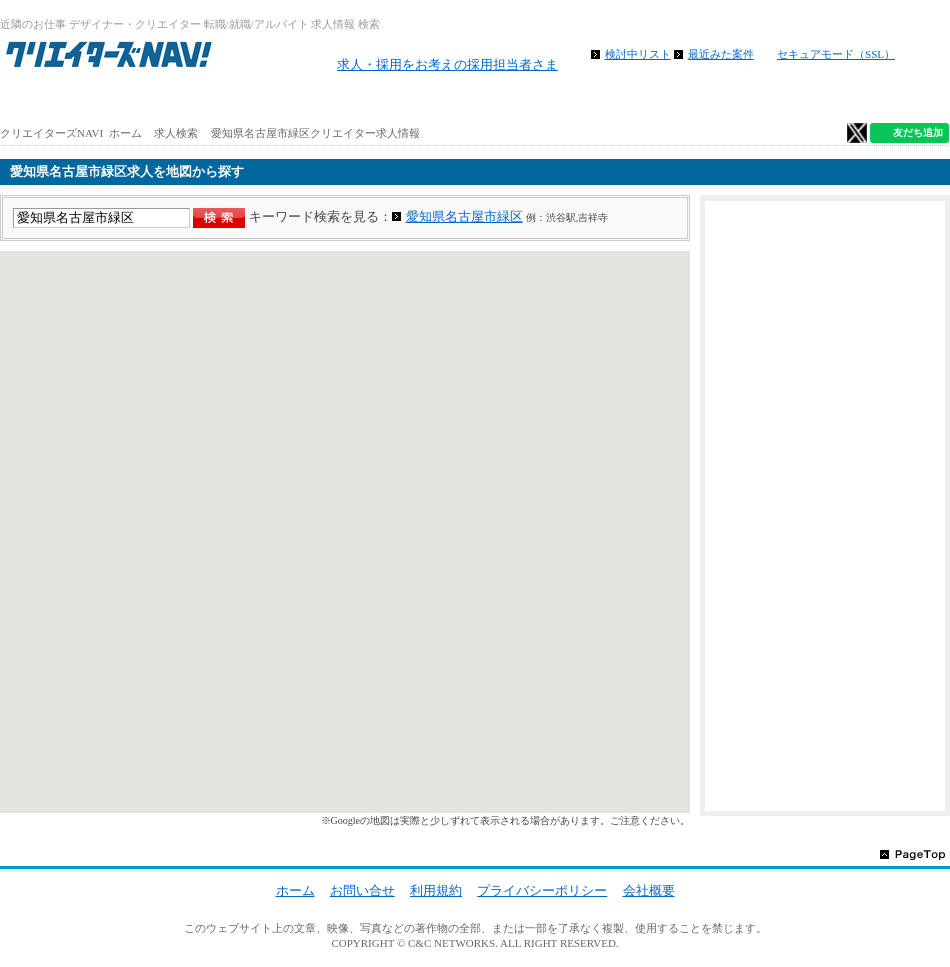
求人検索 (176, 133)
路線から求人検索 (395, 100)
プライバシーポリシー (542, 890)
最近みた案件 (721, 54)
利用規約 (436, 890)
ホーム (79, 100)
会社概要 (649, 890)
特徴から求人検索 (711, 100)
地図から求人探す (553, 100)
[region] (345, 532)
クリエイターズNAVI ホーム (71, 133)
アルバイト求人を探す (237, 100)
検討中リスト (638, 54)
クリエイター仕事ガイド (870, 100)
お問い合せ (362, 890)
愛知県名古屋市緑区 (464, 216)
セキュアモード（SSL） (836, 54)
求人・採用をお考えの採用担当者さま (447, 64)
